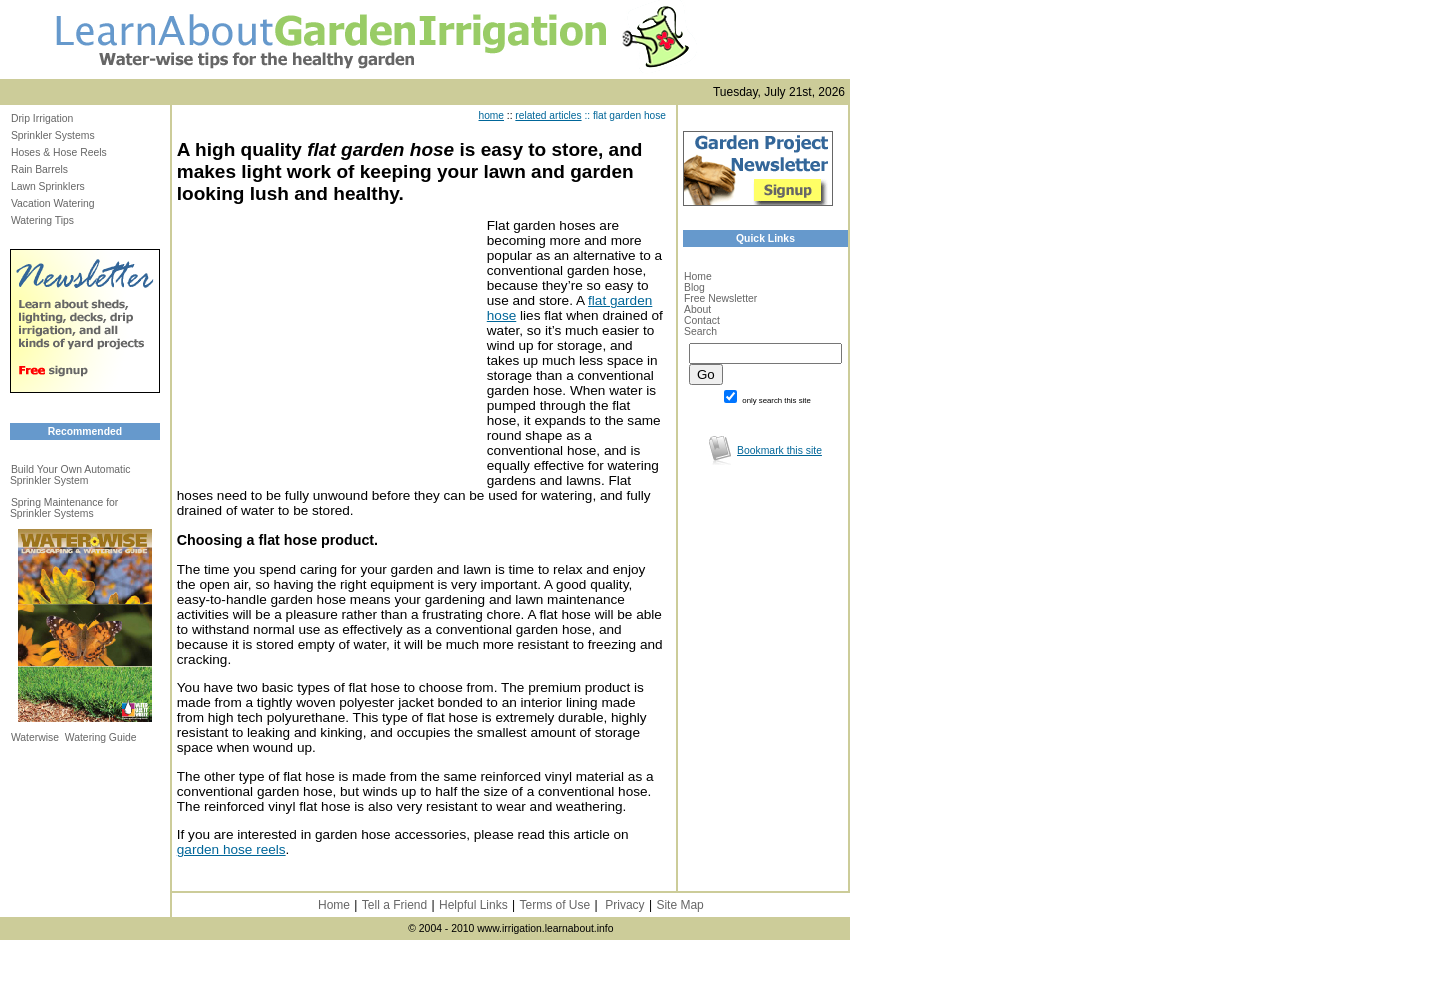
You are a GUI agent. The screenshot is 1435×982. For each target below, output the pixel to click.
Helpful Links (473, 905)
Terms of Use (554, 905)
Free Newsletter (720, 298)
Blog (694, 287)
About (697, 309)
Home (698, 276)
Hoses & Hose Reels (59, 152)
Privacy (624, 905)
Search (700, 331)
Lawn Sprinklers (48, 186)
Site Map (679, 905)
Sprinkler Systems (53, 135)
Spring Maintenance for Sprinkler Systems (64, 508)
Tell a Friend (394, 905)
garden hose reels (231, 849)
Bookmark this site (779, 450)
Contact (702, 320)
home (491, 115)
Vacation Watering (53, 203)
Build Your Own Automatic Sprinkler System (70, 475)
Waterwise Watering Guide (74, 737)
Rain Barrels (39, 169)
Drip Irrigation (42, 118)
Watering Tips (42, 220)
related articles (548, 115)
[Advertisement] (327, 343)
